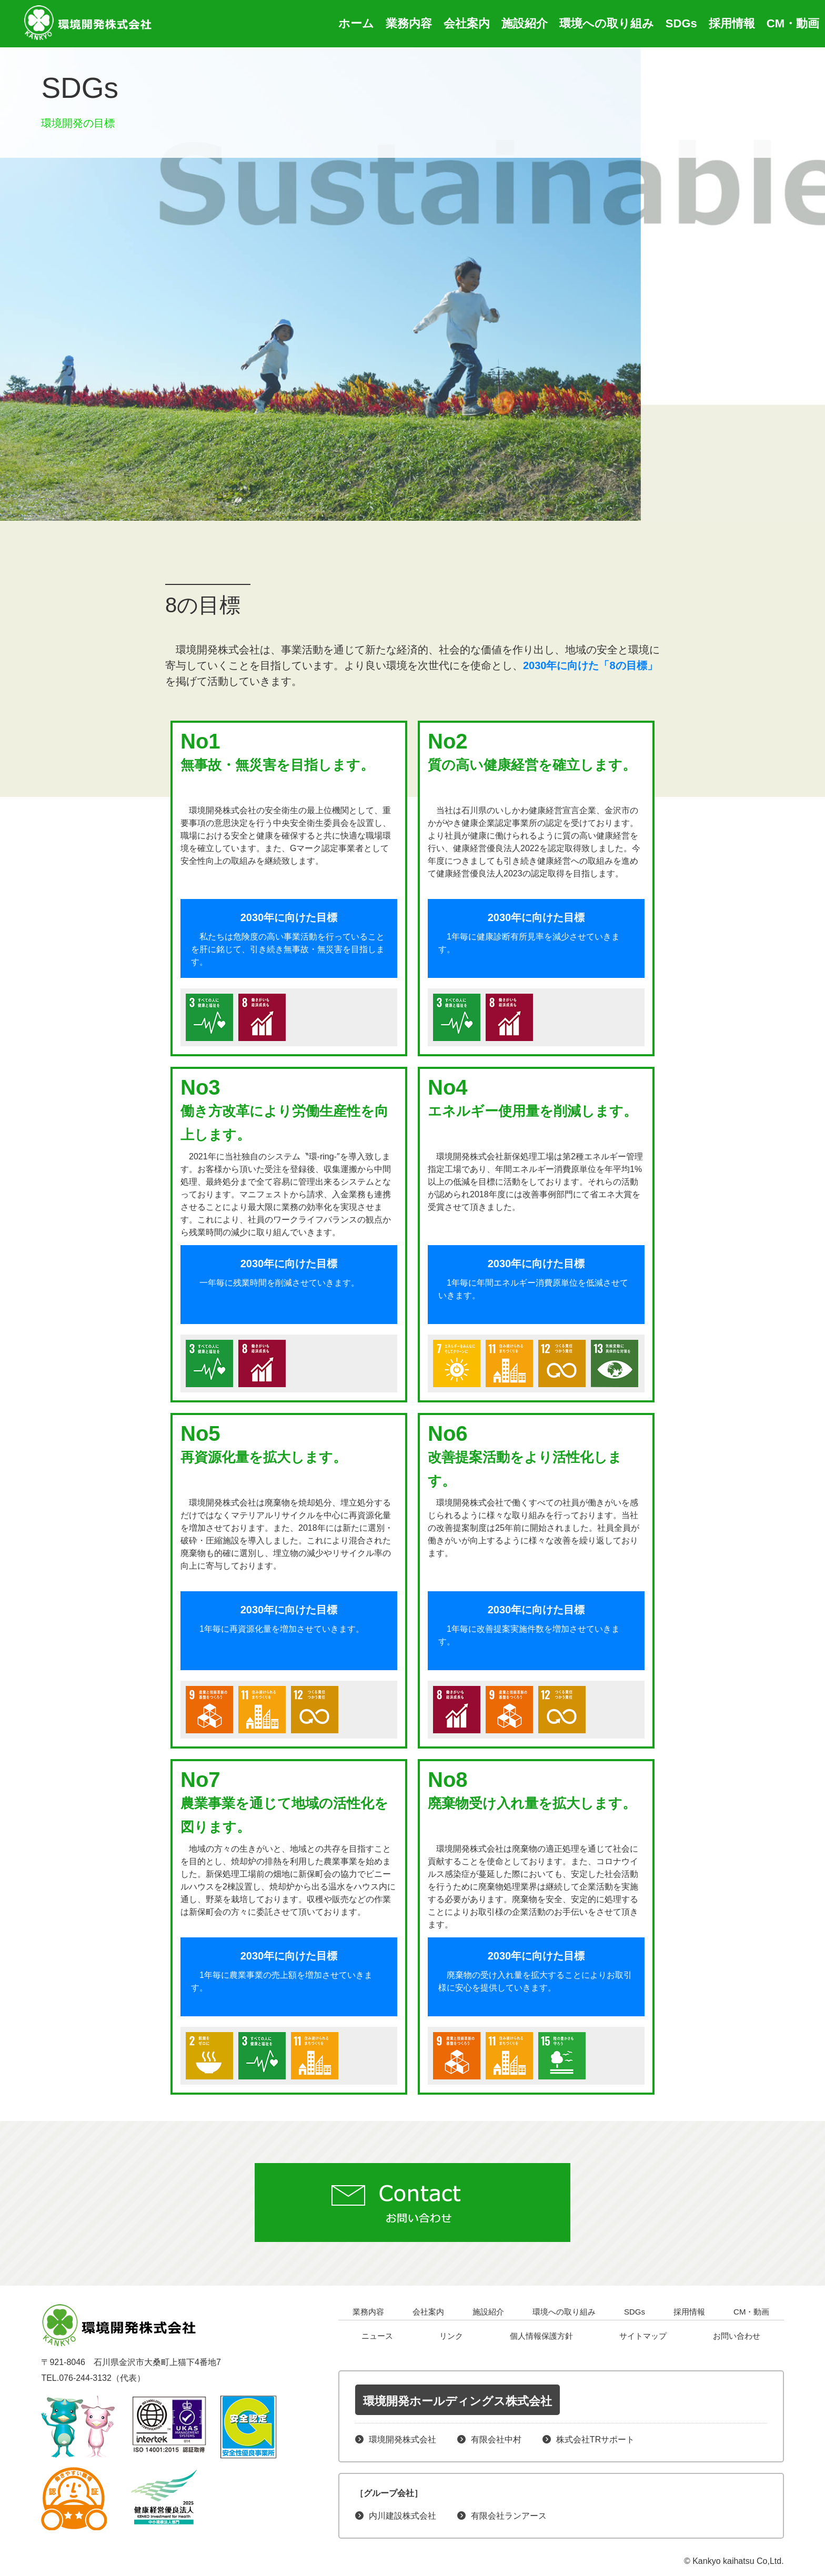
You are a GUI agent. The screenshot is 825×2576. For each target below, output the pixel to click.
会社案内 (467, 23)
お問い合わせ (736, 2335)
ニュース (377, 2335)
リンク (451, 2335)
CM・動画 (793, 23)
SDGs (681, 23)
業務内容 (409, 23)
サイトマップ (643, 2335)
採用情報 (732, 23)
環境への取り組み (606, 23)
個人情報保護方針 (541, 2335)
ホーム (356, 23)
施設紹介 (524, 23)
